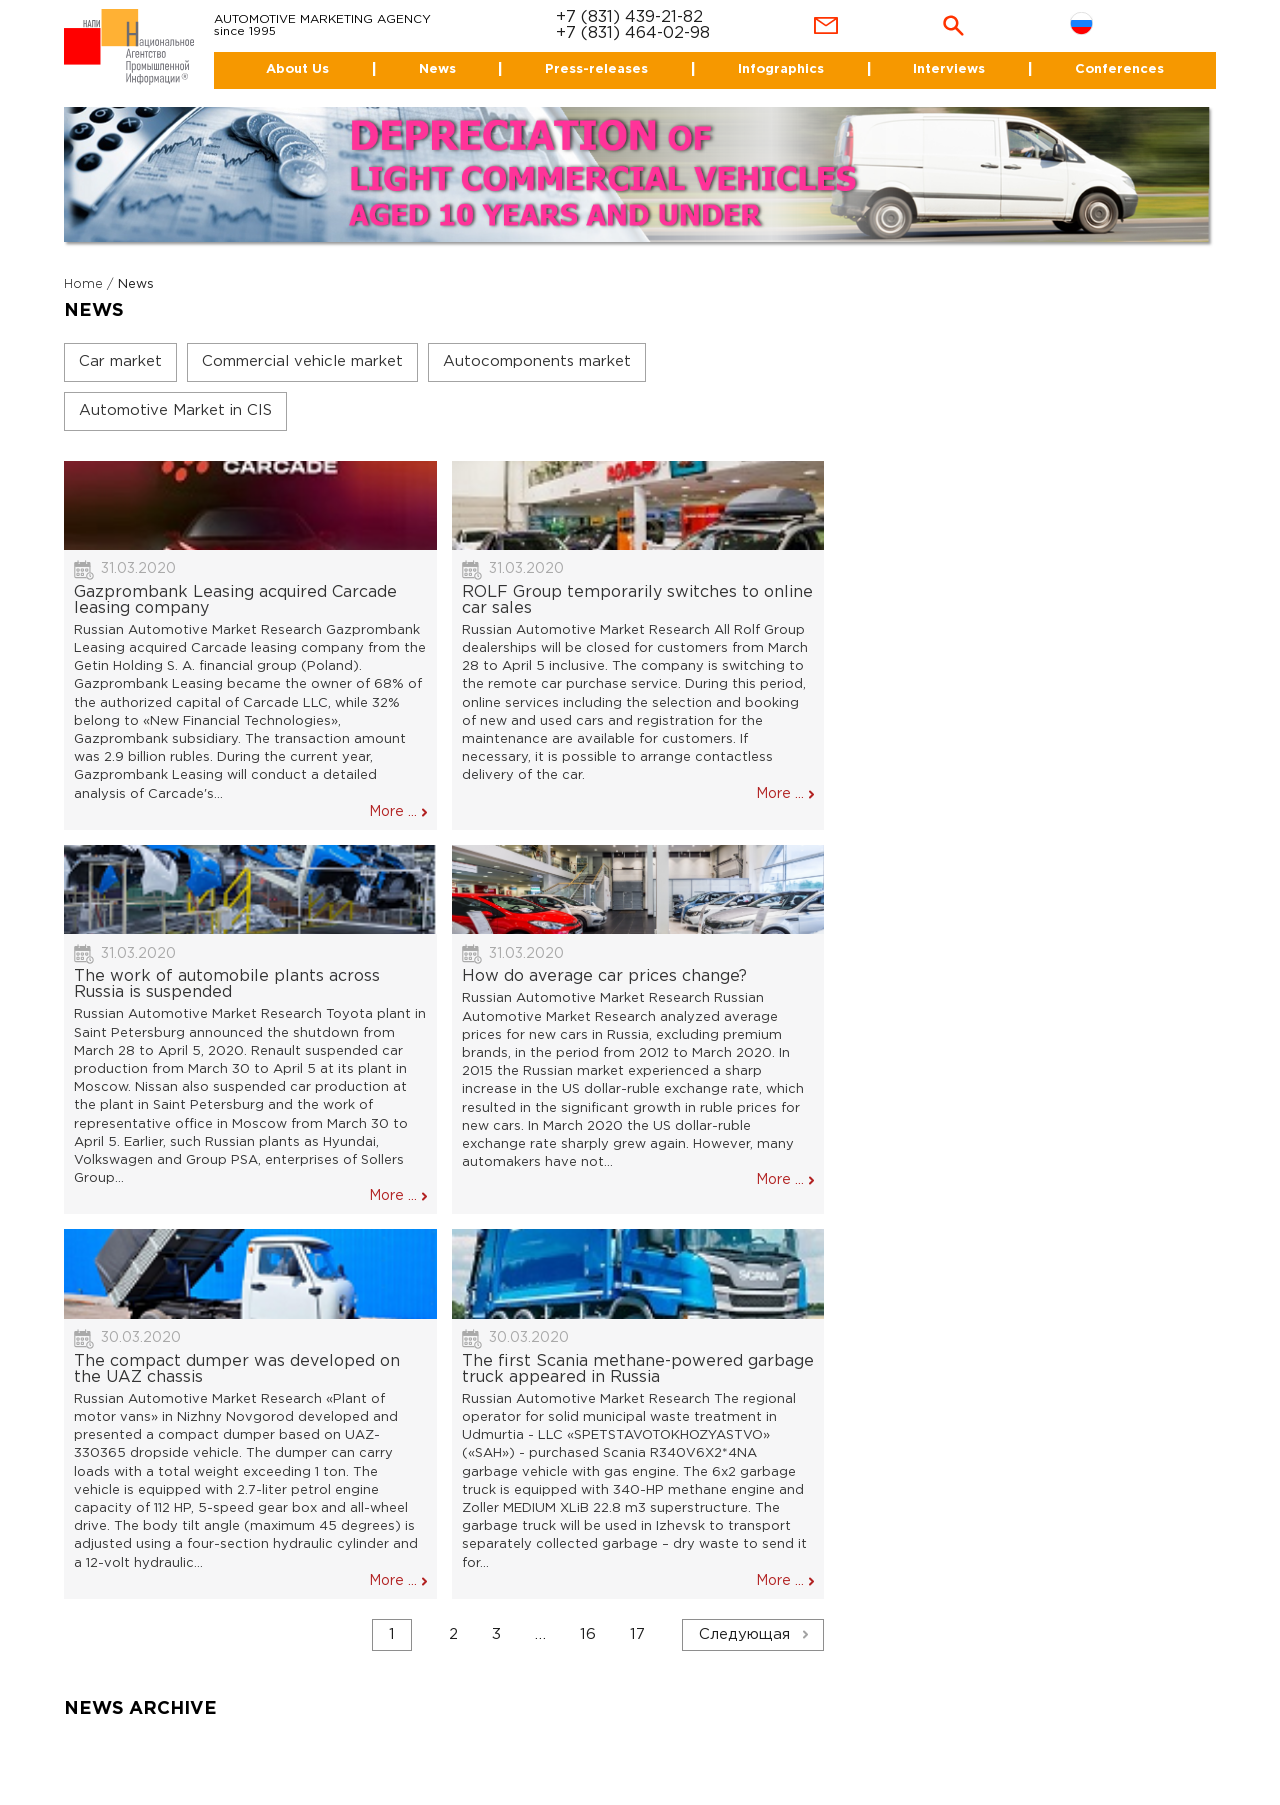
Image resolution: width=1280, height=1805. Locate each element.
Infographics (781, 69)
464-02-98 (667, 33)
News (437, 69)
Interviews (949, 69)
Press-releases (596, 69)
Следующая (744, 1634)
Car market (120, 361)
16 (588, 1634)
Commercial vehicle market (302, 361)
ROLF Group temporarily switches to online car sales (637, 600)
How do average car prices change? (604, 976)
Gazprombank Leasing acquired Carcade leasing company (235, 600)
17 (637, 1634)
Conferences (1119, 69)
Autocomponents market (537, 361)
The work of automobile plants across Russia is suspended (227, 984)
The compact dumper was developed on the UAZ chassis (237, 1369)
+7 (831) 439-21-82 (629, 17)
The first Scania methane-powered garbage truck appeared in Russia (638, 1369)
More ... (393, 812)
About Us (297, 69)
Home (83, 284)
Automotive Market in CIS (175, 410)
